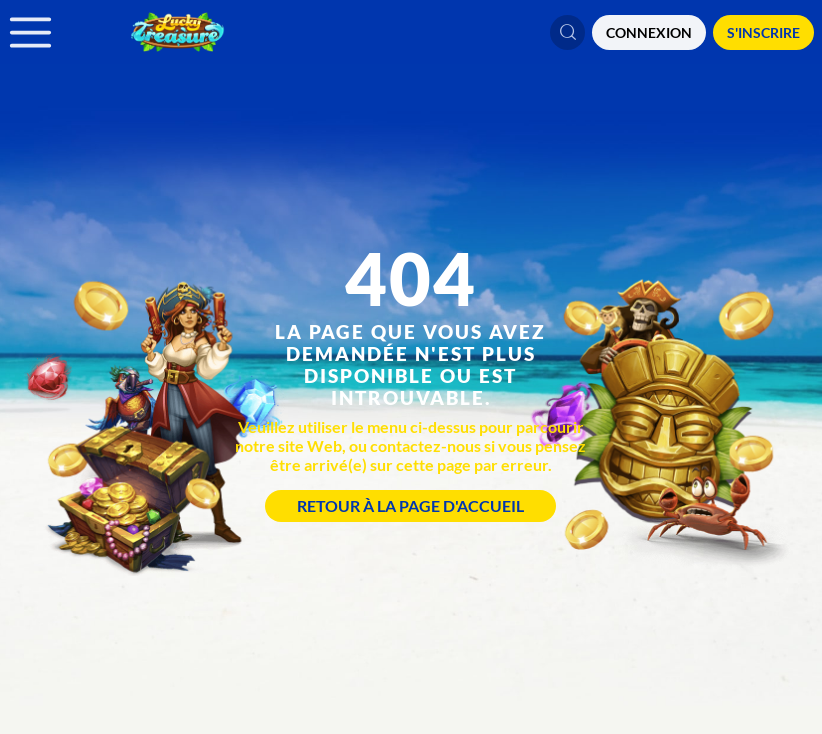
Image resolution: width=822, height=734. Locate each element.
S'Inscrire (763, 32)
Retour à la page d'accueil (410, 505)
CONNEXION (649, 32)
